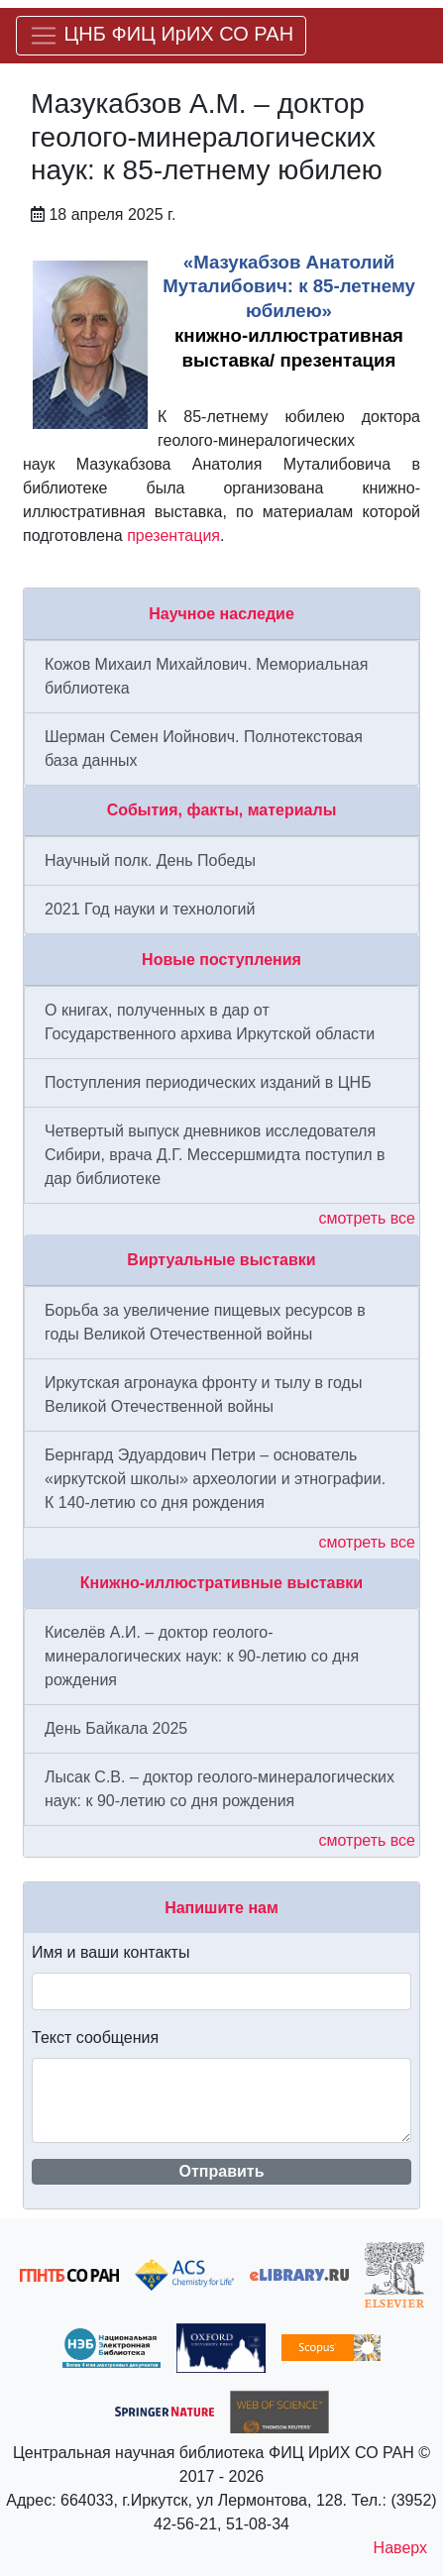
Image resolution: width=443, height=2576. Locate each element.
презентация (173, 535)
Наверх (400, 2547)
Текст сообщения (95, 2037)
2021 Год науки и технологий (150, 909)
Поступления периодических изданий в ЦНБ (208, 1082)
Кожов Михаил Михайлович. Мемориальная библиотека (206, 676)
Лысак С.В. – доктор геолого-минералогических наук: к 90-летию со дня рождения (219, 1789)
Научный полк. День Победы (150, 860)
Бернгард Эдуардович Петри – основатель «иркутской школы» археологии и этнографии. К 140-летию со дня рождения (215, 1479)
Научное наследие (221, 613)
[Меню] (161, 35)
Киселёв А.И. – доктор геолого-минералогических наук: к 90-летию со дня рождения (202, 1656)
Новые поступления (221, 959)
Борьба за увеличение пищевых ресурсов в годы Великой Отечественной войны (205, 1322)
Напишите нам (221, 1907)
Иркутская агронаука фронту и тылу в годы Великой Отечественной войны (203, 1394)
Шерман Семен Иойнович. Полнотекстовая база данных (204, 748)
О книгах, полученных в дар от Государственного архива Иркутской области (210, 1022)
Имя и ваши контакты (110, 1952)
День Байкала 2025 (116, 1728)
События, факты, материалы (222, 810)
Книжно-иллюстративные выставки (221, 1582)
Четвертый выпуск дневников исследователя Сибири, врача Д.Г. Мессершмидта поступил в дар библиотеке (215, 1155)
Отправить (222, 2171)
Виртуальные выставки (221, 1259)
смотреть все (367, 1218)
